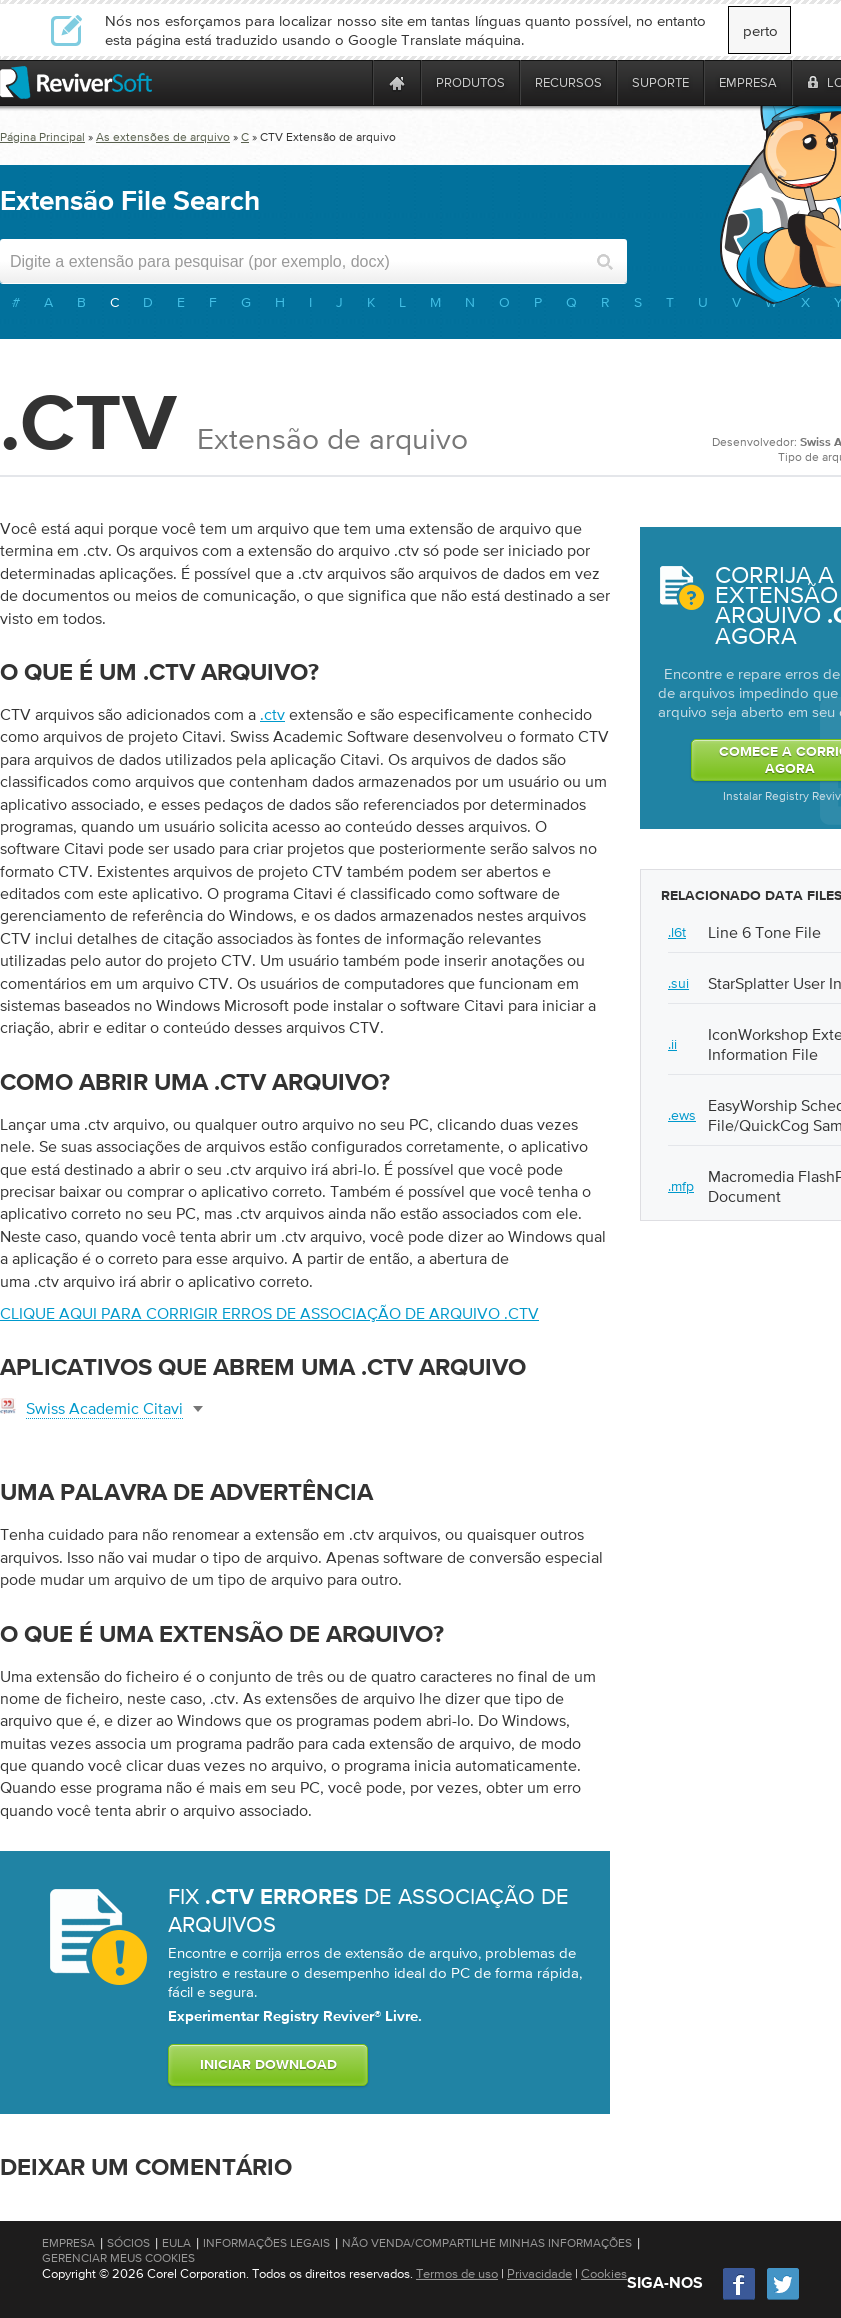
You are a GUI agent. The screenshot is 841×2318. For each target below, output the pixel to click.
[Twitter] (783, 2297)
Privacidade (539, 2273)
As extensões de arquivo (163, 137)
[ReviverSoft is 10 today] (353, 82)
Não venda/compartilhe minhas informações (487, 2243)
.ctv (272, 714)
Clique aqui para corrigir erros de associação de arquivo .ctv (269, 1313)
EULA (176, 2243)
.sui (678, 983)
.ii (672, 1044)
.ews (682, 1115)
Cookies (604, 2273)
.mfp (681, 1186)
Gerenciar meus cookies (118, 2258)
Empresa (68, 2243)
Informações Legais (266, 2243)
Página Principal (42, 137)
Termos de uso (457, 2273)
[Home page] (397, 82)
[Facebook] (740, 2297)
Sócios (128, 2243)
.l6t (677, 932)
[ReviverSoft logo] (76, 82)
